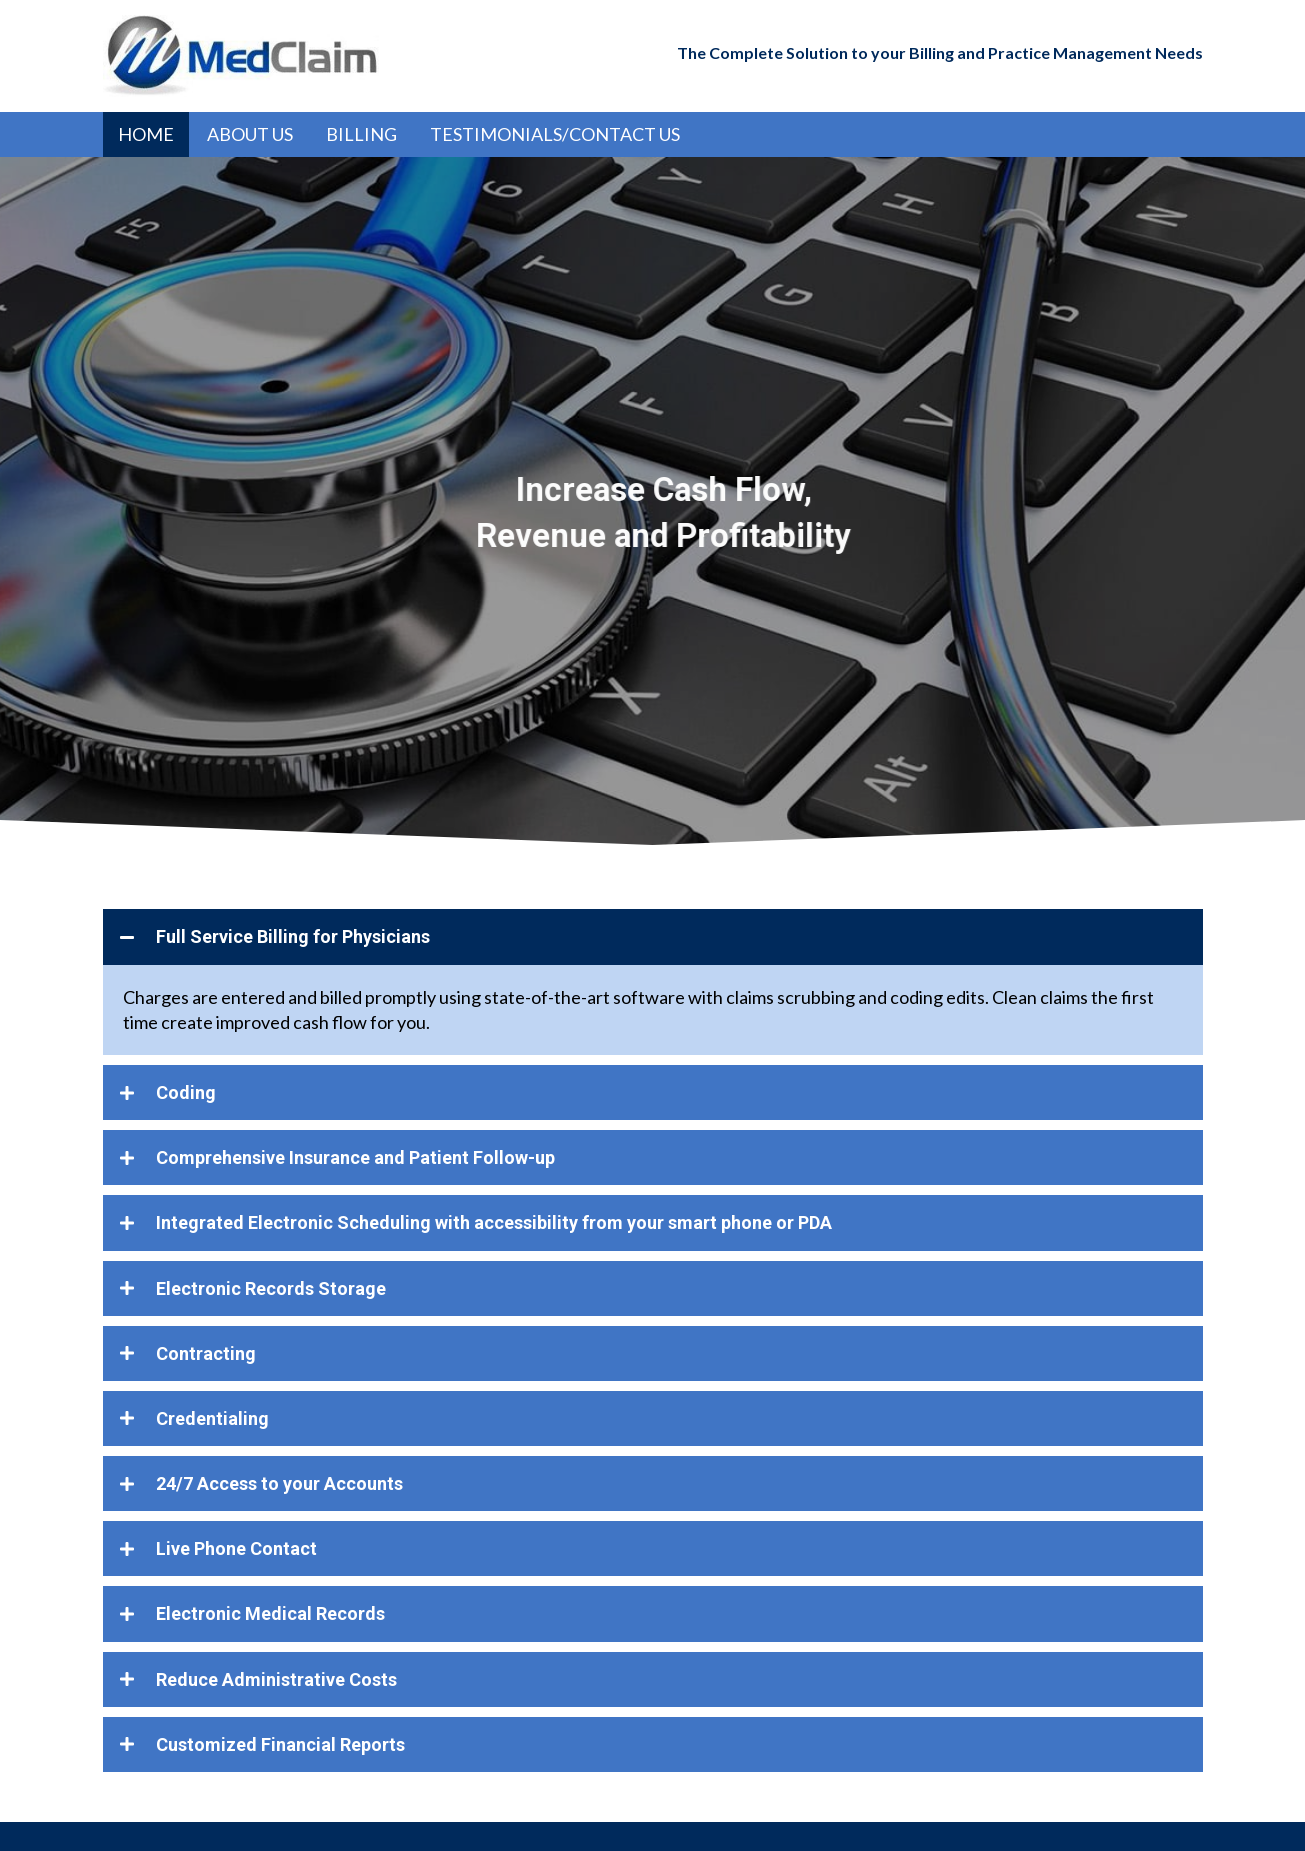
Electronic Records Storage (271, 1288)
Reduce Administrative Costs (276, 1679)
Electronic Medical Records (270, 1613)
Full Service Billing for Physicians (293, 936)
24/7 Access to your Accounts (279, 1483)
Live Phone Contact (236, 1548)
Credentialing (212, 1418)
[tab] (653, 936)
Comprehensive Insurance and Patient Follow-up (355, 1157)
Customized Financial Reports (280, 1744)
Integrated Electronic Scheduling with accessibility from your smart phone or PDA (494, 1222)
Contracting (206, 1353)
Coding (186, 1092)
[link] (146, 134)
